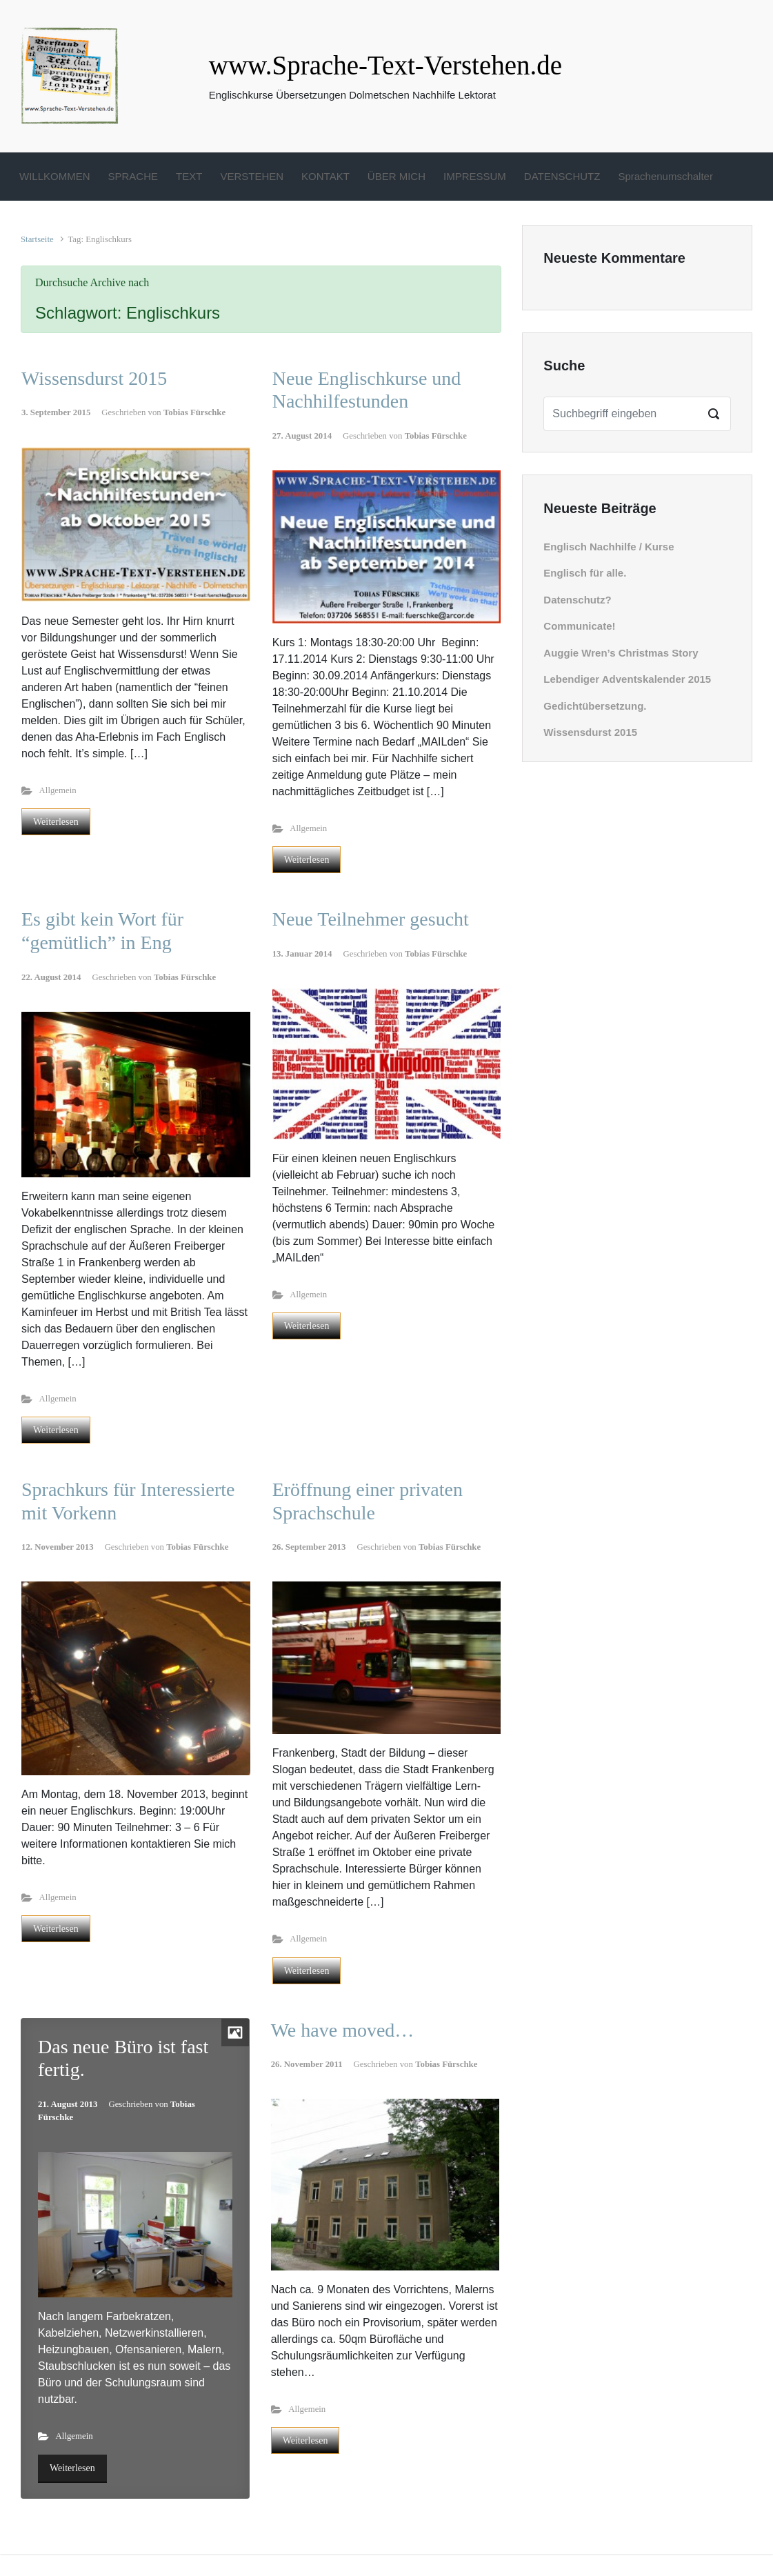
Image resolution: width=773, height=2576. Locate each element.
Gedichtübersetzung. (594, 706)
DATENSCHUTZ (562, 176)
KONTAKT (325, 176)
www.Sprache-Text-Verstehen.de (385, 65)
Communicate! (579, 626)
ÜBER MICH (396, 176)
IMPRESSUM (474, 176)
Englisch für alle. (584, 573)
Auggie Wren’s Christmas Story (620, 653)
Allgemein (58, 790)
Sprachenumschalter (665, 176)
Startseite (37, 239)
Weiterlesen (56, 822)
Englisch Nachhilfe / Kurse (608, 546)
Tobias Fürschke (194, 412)
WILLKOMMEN (54, 176)
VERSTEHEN (251, 176)
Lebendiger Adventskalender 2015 (627, 679)
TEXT (189, 176)
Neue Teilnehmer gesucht (370, 919)
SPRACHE (133, 176)
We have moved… (342, 2030)
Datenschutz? (577, 600)
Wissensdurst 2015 (94, 378)
